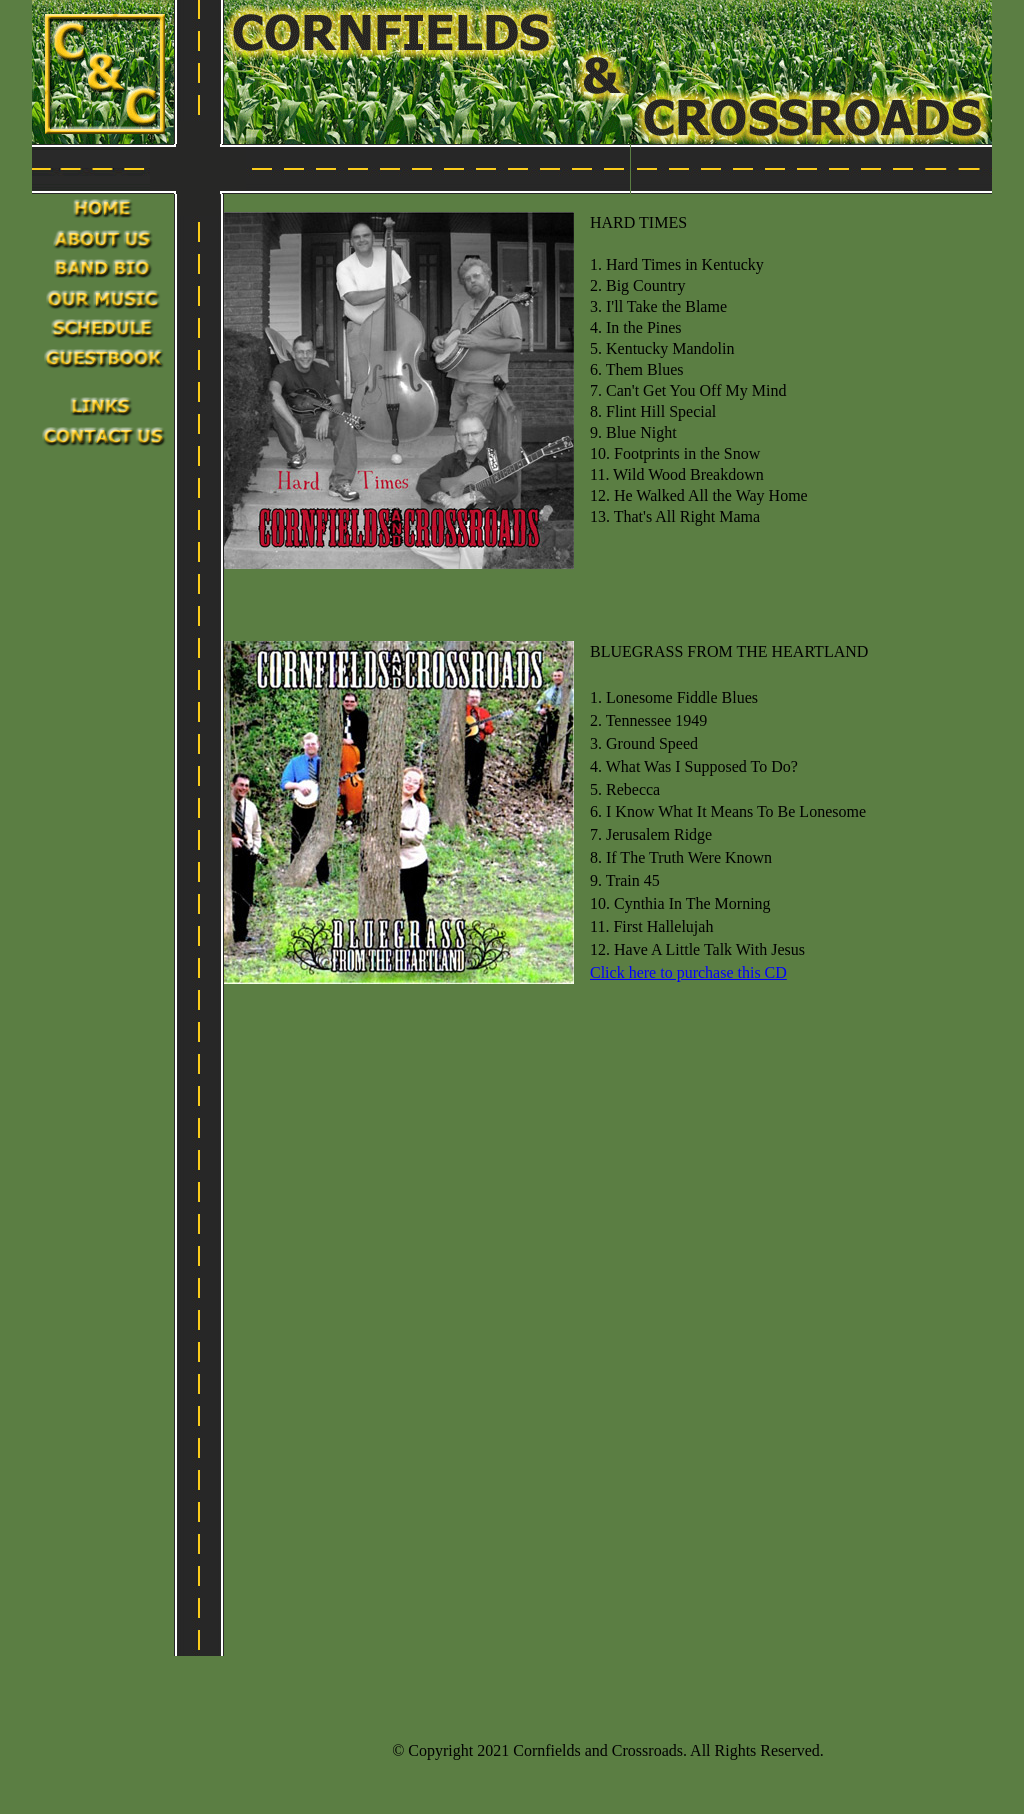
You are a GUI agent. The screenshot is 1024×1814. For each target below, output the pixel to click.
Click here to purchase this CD (688, 972)
